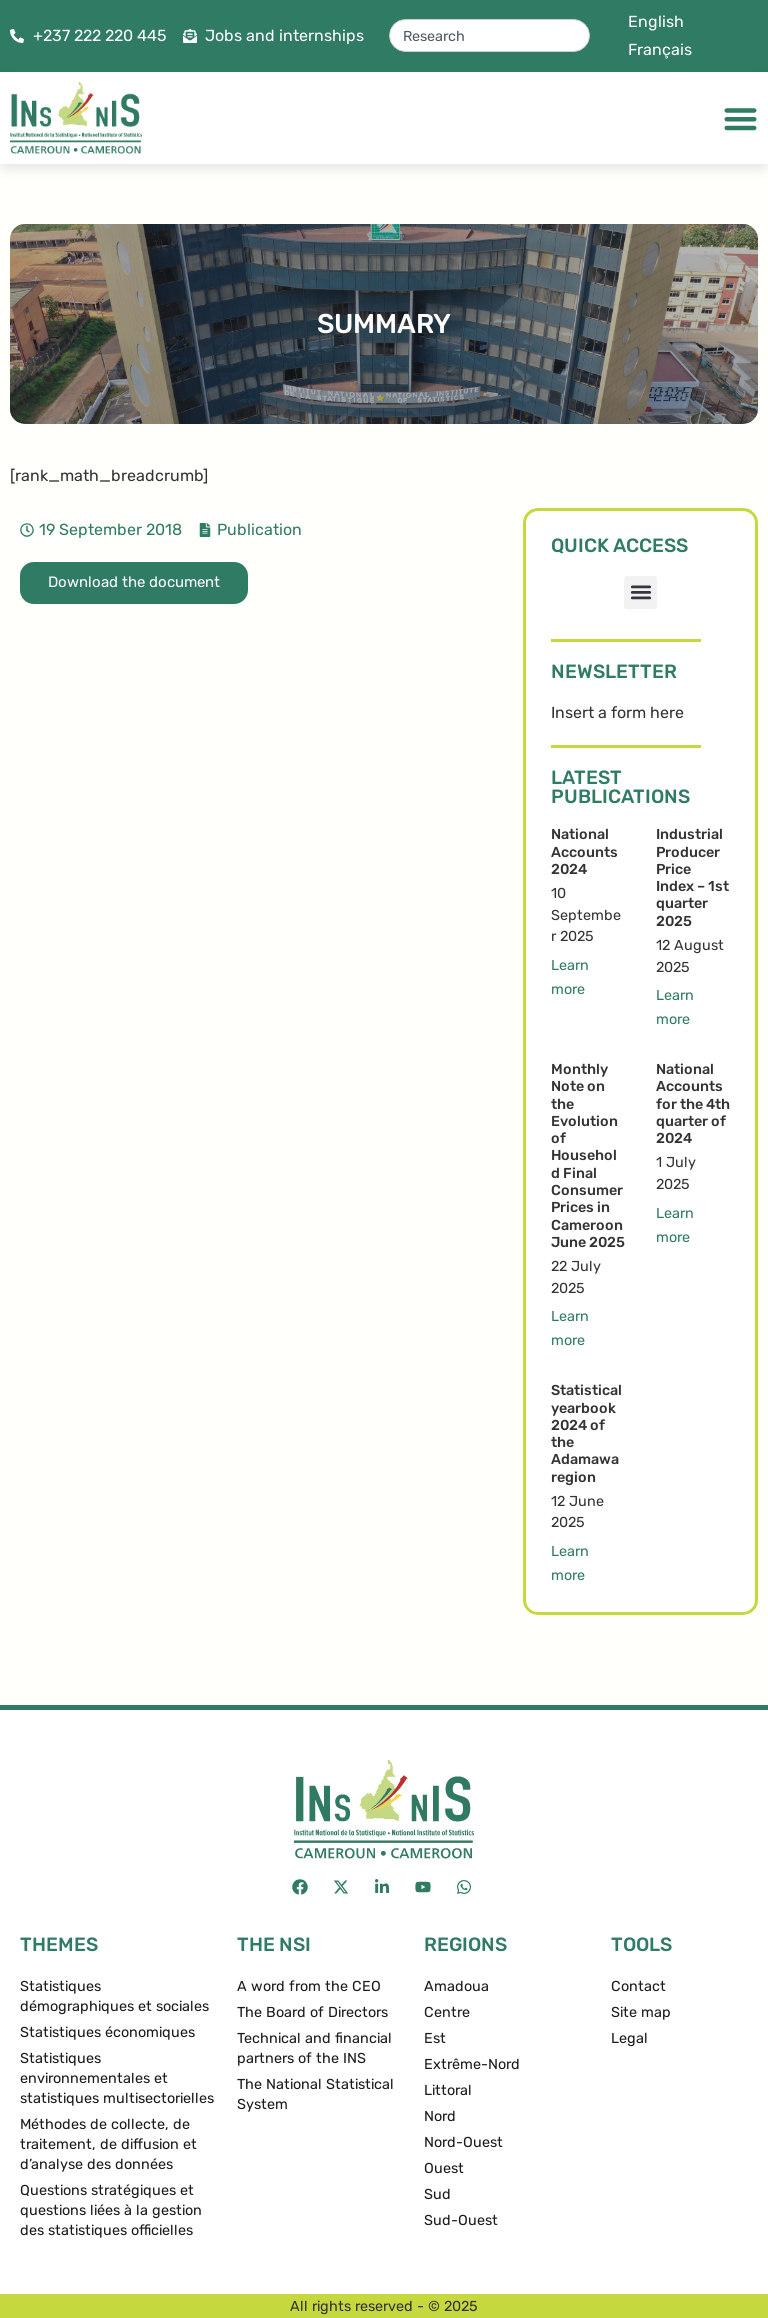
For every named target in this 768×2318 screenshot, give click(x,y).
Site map (641, 2012)
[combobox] (489, 35)
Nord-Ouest (463, 2142)
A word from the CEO (309, 1986)
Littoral (448, 2090)
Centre (447, 2012)
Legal (629, 2038)
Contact (638, 1986)
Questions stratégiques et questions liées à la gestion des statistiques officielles (111, 2210)
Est (435, 2038)
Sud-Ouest (461, 2220)
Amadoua (456, 1986)
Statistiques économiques (107, 2032)
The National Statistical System (315, 2094)
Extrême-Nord (472, 2064)
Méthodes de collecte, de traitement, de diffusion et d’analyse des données (108, 2144)
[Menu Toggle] (740, 118)
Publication (259, 529)
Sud (437, 2194)
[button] (640, 592)
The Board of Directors (312, 2012)
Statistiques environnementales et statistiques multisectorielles (117, 2078)
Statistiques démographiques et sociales (114, 1996)
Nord (440, 2116)
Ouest (444, 2168)
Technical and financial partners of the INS (314, 2048)
